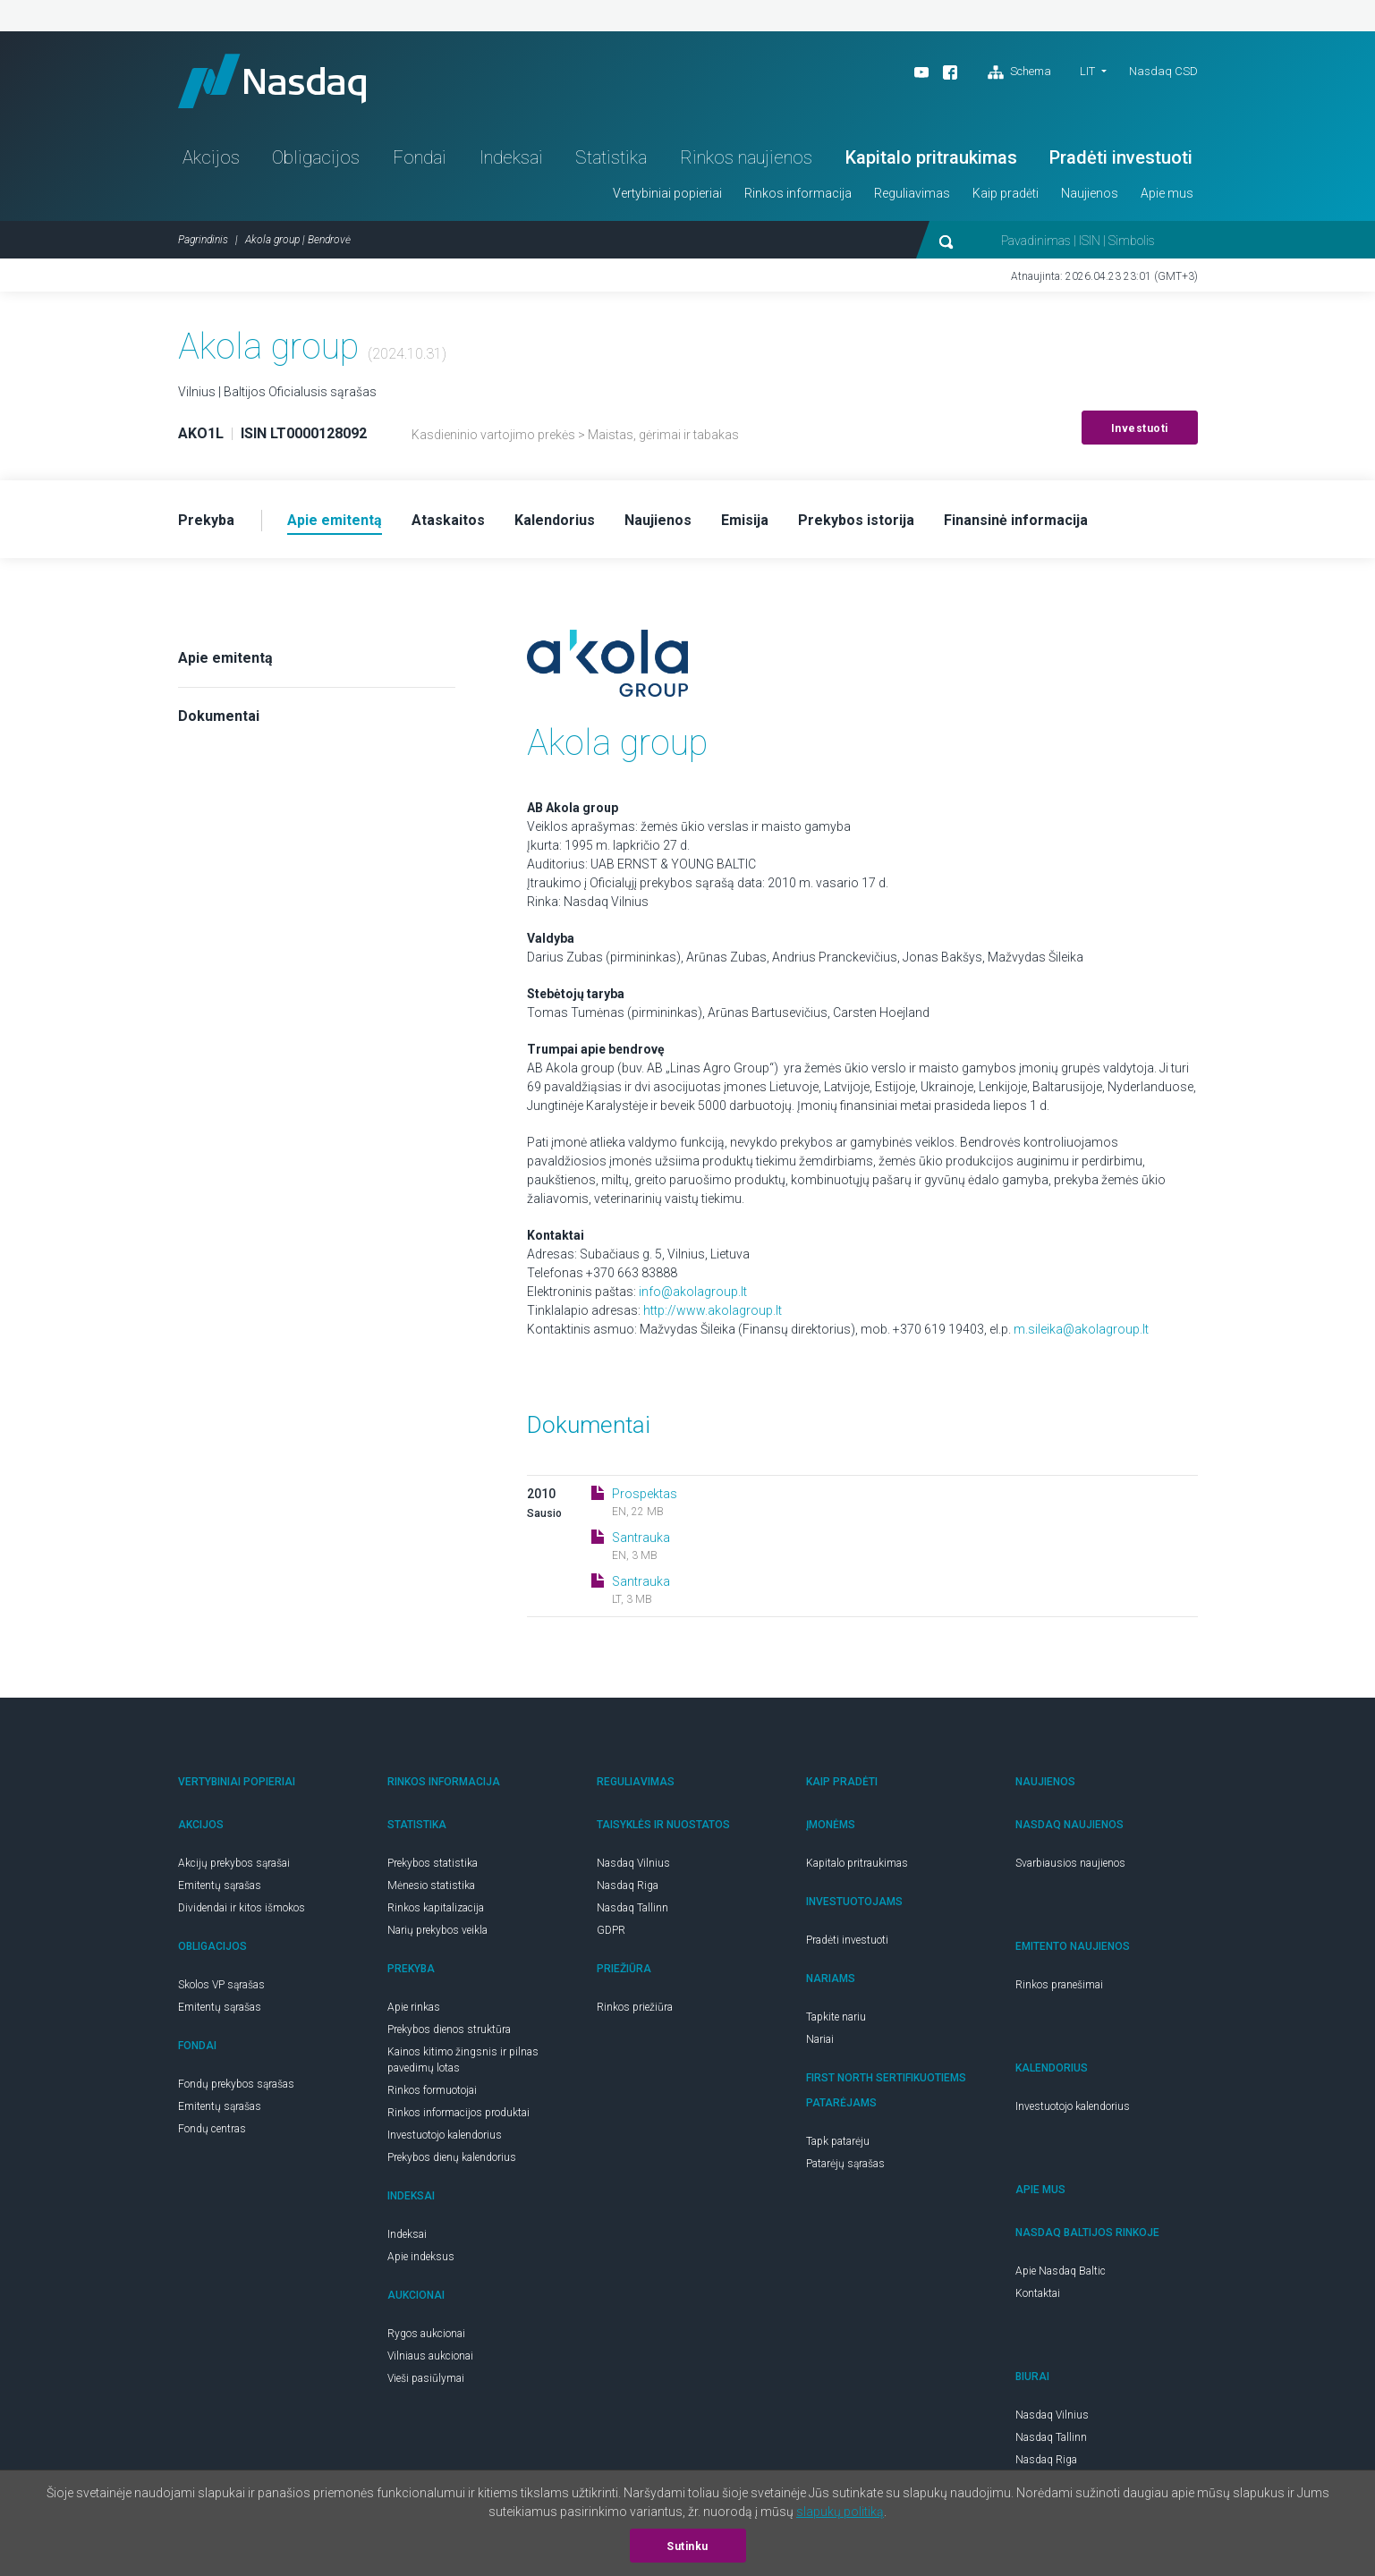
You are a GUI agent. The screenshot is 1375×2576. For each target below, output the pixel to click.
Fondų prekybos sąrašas (236, 2084)
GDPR (611, 1930)
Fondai (419, 157)
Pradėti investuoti (1121, 157)
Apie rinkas (413, 2007)
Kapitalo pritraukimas (931, 157)
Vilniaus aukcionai (430, 2356)
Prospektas (644, 1494)
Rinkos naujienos (746, 157)
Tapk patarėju (838, 2141)
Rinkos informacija (798, 193)
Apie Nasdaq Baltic (1060, 2271)
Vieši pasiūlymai (425, 2378)
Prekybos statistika (432, 1863)
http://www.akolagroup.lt (712, 1310)
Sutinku (687, 2546)
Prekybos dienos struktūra (449, 2029)
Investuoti (1139, 428)
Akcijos (211, 157)
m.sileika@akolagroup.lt (1081, 1329)
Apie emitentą (225, 657)
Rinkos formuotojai (432, 2090)
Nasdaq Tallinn (632, 1908)
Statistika (611, 157)
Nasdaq (272, 81)
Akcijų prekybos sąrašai (234, 1863)
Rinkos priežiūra (635, 2007)
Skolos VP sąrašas (221, 1985)
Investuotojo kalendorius (444, 2135)
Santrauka (641, 1537)
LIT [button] (1087, 71)
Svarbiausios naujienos (1070, 1863)
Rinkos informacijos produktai (458, 2112)
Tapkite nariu (836, 2017)
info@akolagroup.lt (693, 1291)
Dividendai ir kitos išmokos (241, 1908)
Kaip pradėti (1005, 193)
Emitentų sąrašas (219, 1885)
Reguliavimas (912, 193)
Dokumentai (218, 716)
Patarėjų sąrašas (845, 2163)
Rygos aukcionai (426, 2333)
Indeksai (511, 157)
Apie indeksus (420, 2256)
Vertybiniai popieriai (667, 193)
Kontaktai (1037, 2293)
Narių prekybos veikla (437, 1930)
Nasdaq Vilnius (633, 1863)
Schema (1019, 72)
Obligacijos (316, 157)
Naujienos (1089, 193)
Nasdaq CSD (1163, 71)
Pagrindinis (203, 239)
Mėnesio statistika (431, 1885)
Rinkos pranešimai (1059, 1985)
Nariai (820, 2039)
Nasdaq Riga (627, 1885)
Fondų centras (212, 2129)
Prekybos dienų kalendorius (451, 2157)
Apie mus (1167, 193)
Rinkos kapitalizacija (435, 1908)
